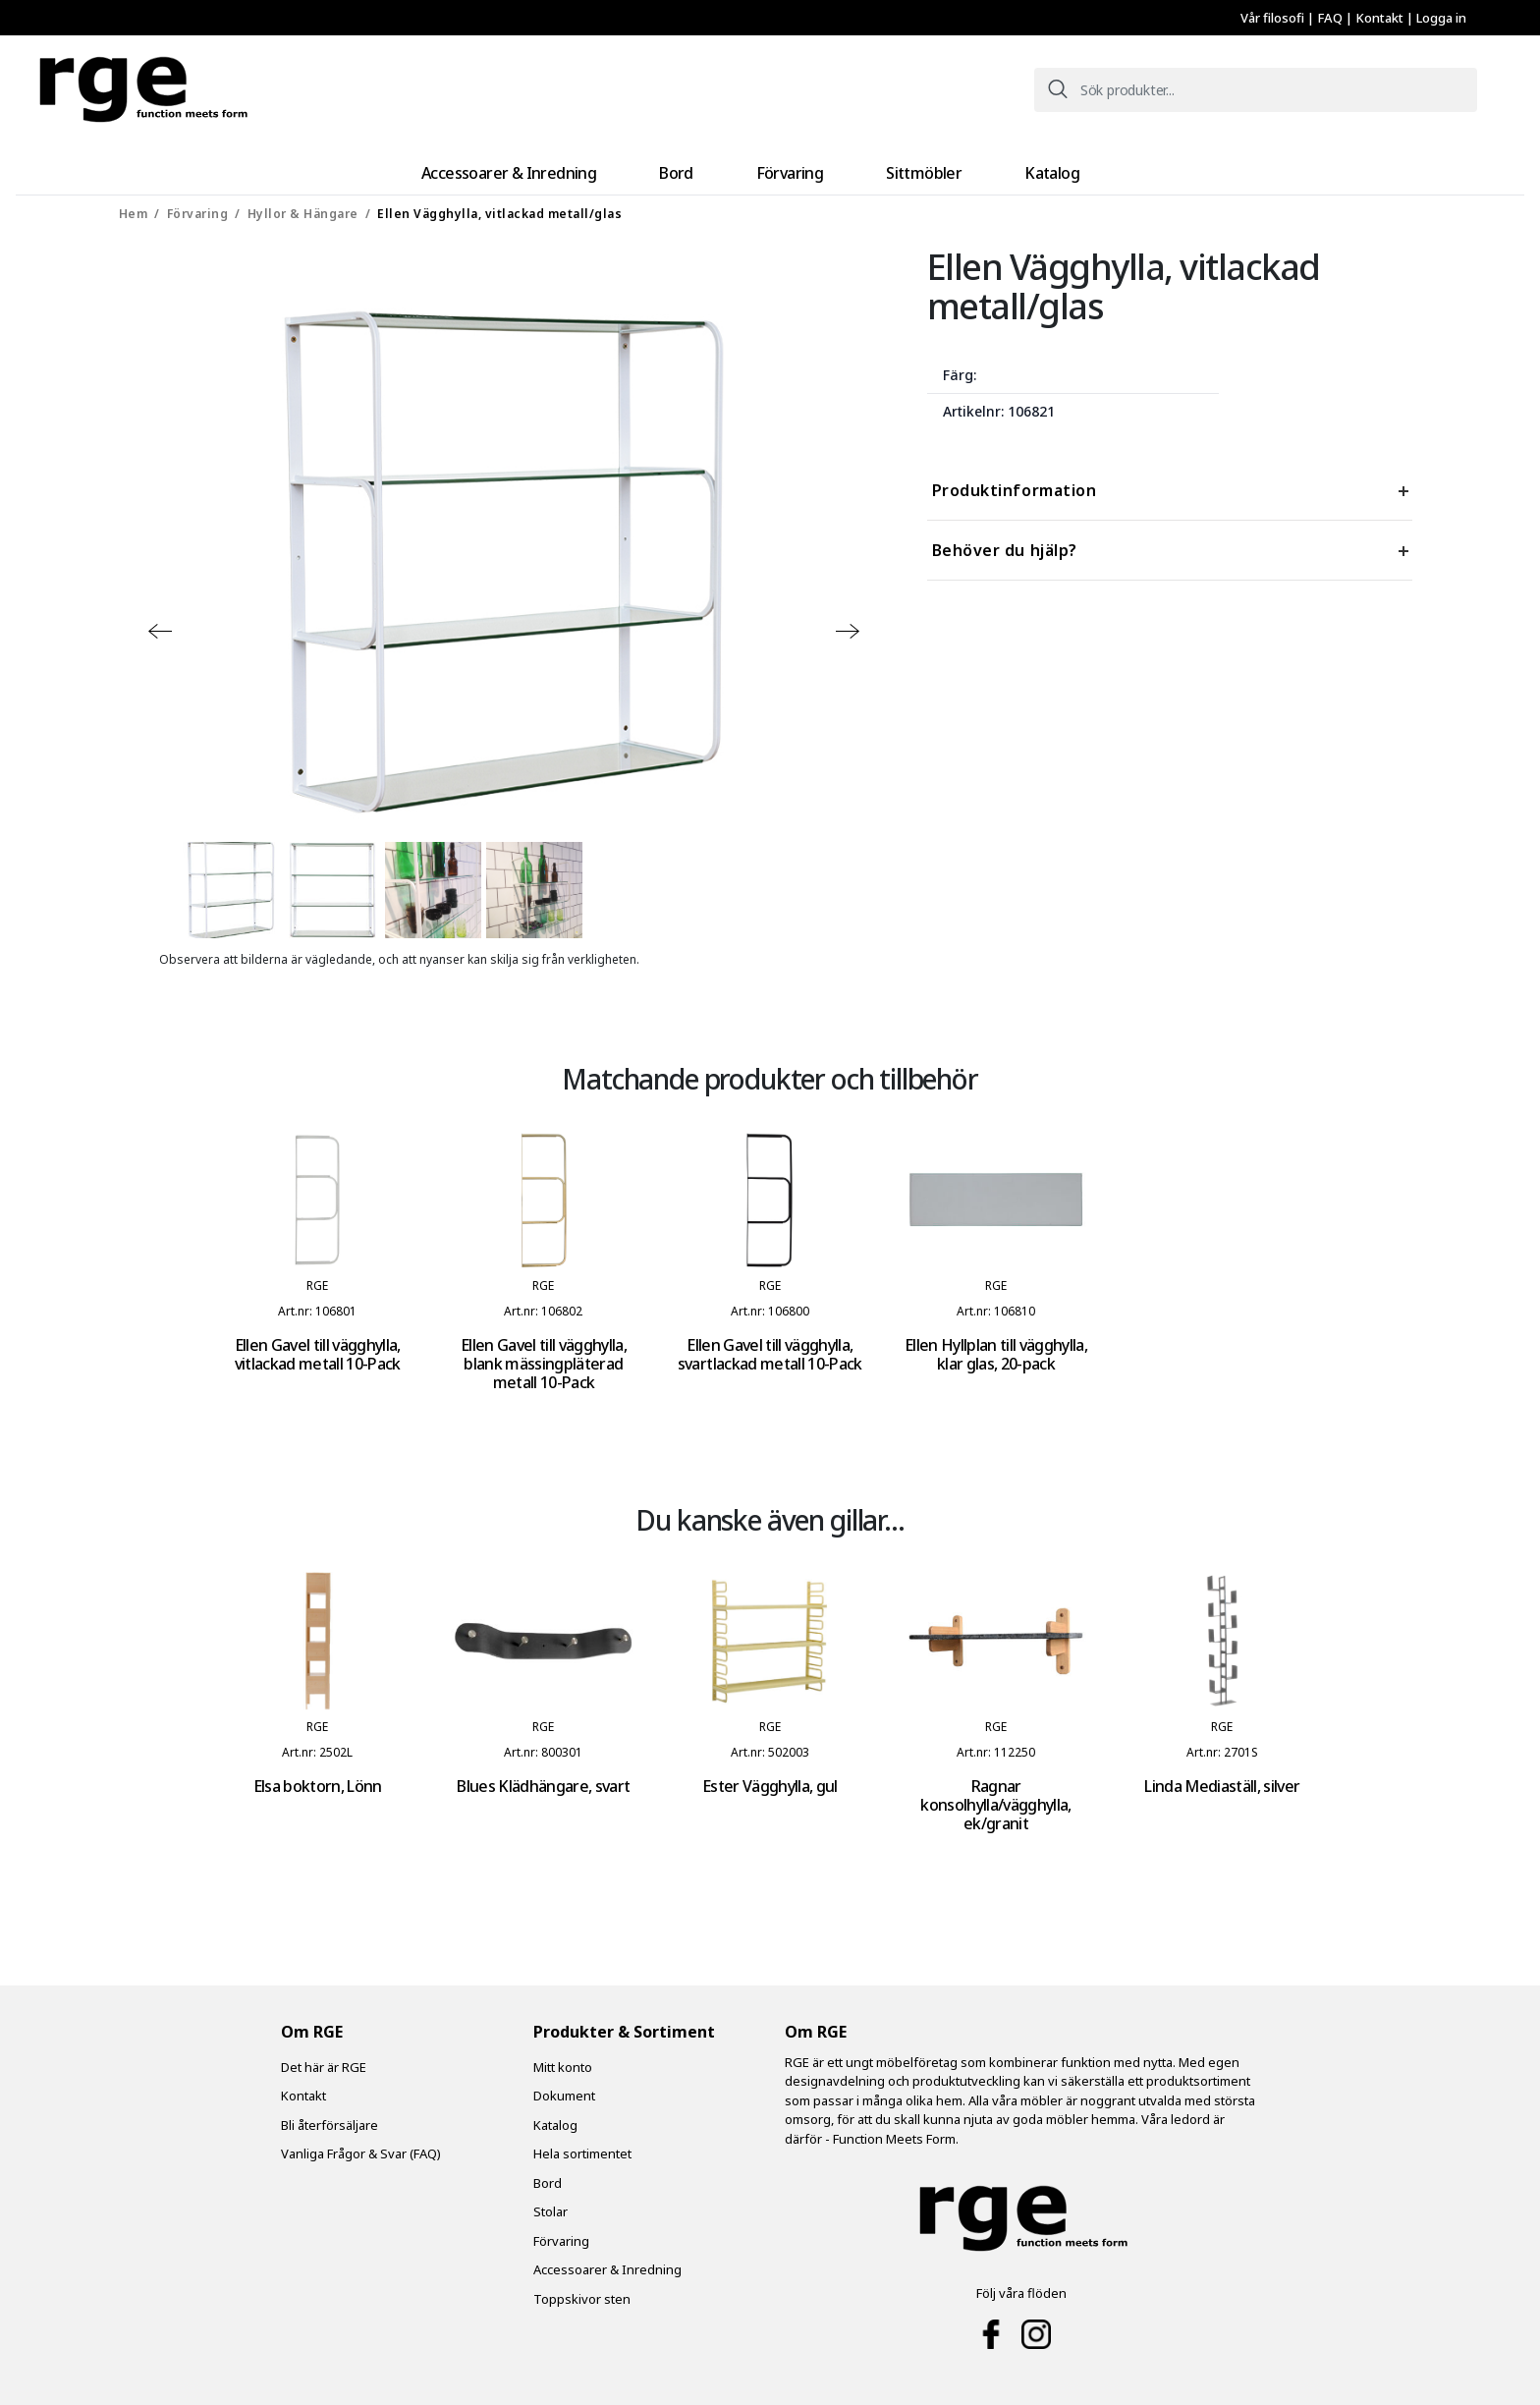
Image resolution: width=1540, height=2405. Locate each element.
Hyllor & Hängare (303, 205)
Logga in (1441, 18)
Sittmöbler (896, 168)
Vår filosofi (1273, 18)
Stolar (550, 2203)
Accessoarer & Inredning (562, 168)
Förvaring (789, 168)
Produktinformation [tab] (1014, 482)
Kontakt (1380, 18)
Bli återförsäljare (329, 2117)
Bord (702, 168)
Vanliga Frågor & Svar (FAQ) (361, 2145)
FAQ (1331, 18)
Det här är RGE (323, 2059)
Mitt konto (562, 2059)
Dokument (564, 2088)
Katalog (996, 168)
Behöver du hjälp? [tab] (1004, 542)
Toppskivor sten (582, 2291)
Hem (133, 205)
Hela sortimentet (582, 2145)
